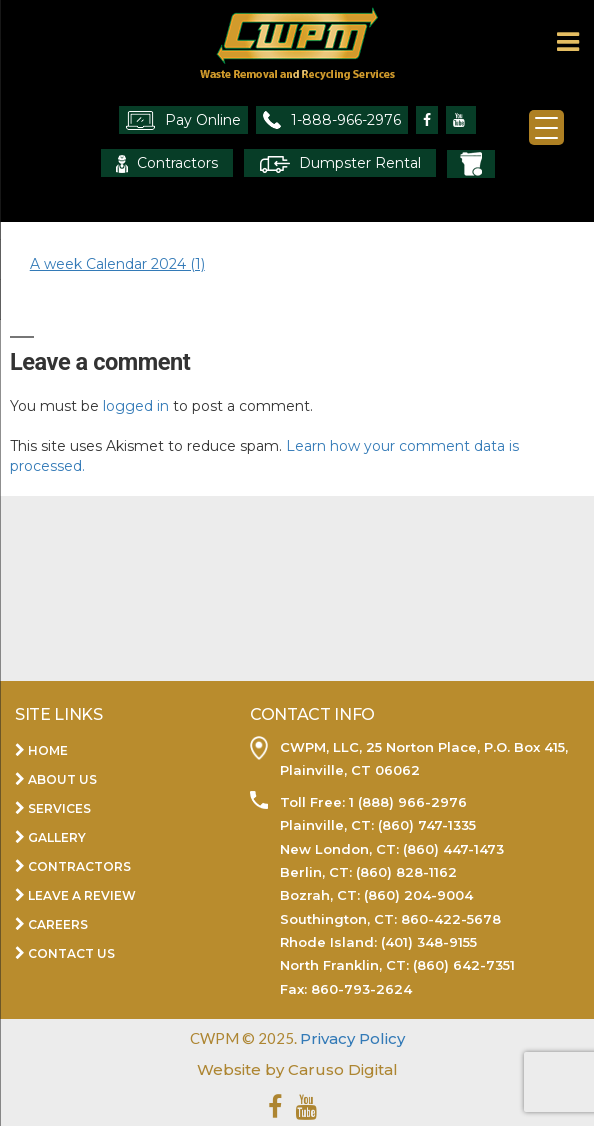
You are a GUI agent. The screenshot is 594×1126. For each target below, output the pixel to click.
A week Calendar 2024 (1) (117, 264)
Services (59, 808)
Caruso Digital (341, 1069)
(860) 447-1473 (453, 849)
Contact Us (71, 953)
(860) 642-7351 (464, 965)
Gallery (57, 837)
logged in (136, 406)
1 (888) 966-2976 (406, 802)
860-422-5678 (451, 919)
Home (48, 750)
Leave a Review (82, 895)
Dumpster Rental (340, 163)
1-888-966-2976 (332, 120)
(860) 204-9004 (418, 895)
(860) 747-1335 (425, 825)
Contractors (167, 163)
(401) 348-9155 (429, 942)
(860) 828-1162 (406, 872)
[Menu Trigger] (546, 127)
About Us (62, 779)
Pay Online (183, 120)
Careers (58, 924)
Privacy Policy (352, 1038)
